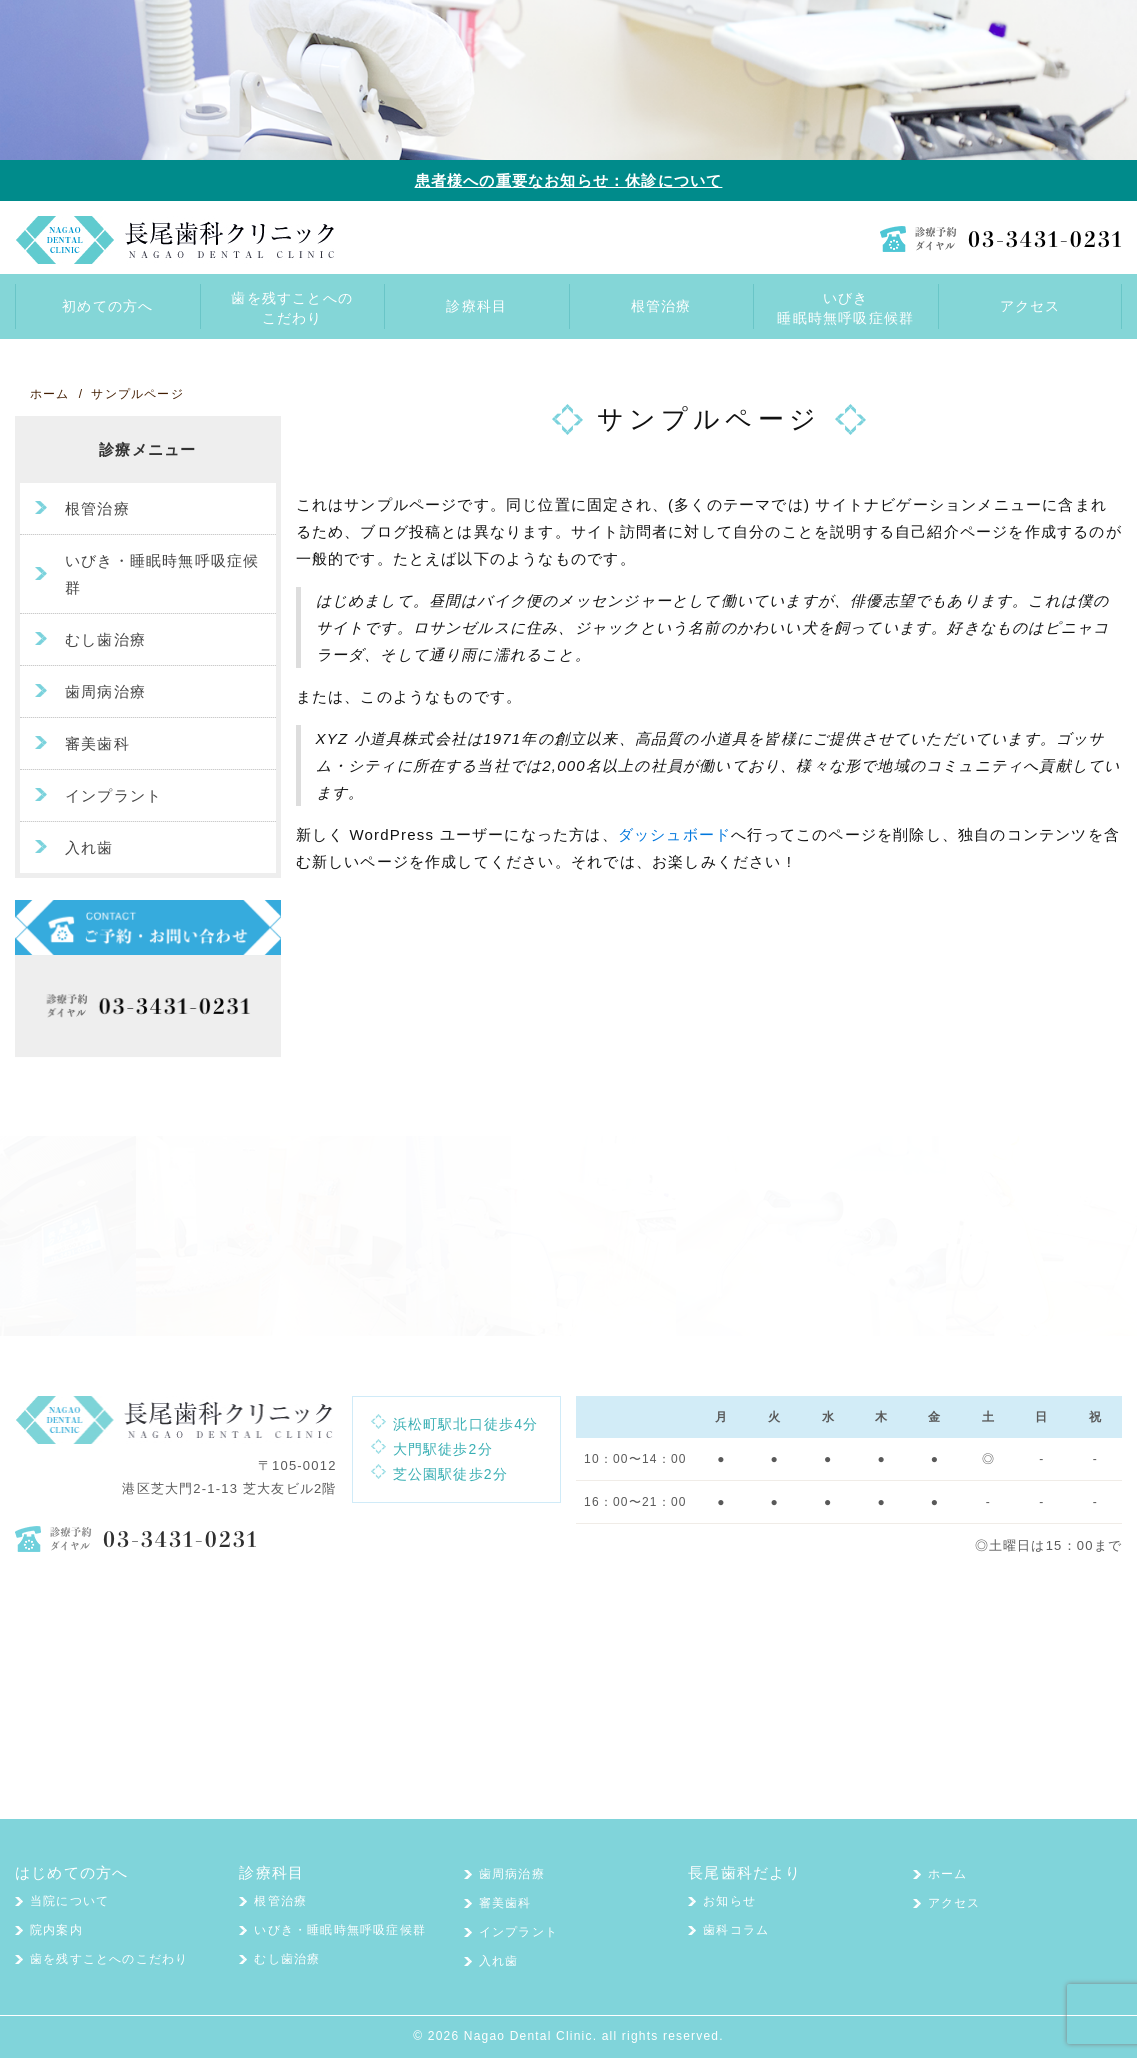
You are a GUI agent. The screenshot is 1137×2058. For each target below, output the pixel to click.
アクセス (954, 1903)
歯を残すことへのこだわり (292, 308)
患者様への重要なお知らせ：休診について (569, 180)
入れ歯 (89, 847)
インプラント (113, 795)
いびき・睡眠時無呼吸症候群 (162, 574)
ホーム (948, 1874)
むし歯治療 (105, 639)
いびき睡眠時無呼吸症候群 (845, 308)
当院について (69, 1901)
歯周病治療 (105, 691)
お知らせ (729, 1901)
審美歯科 (97, 743)
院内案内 (56, 1930)
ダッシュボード (674, 834)
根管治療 (97, 508)
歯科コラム (736, 1930)
